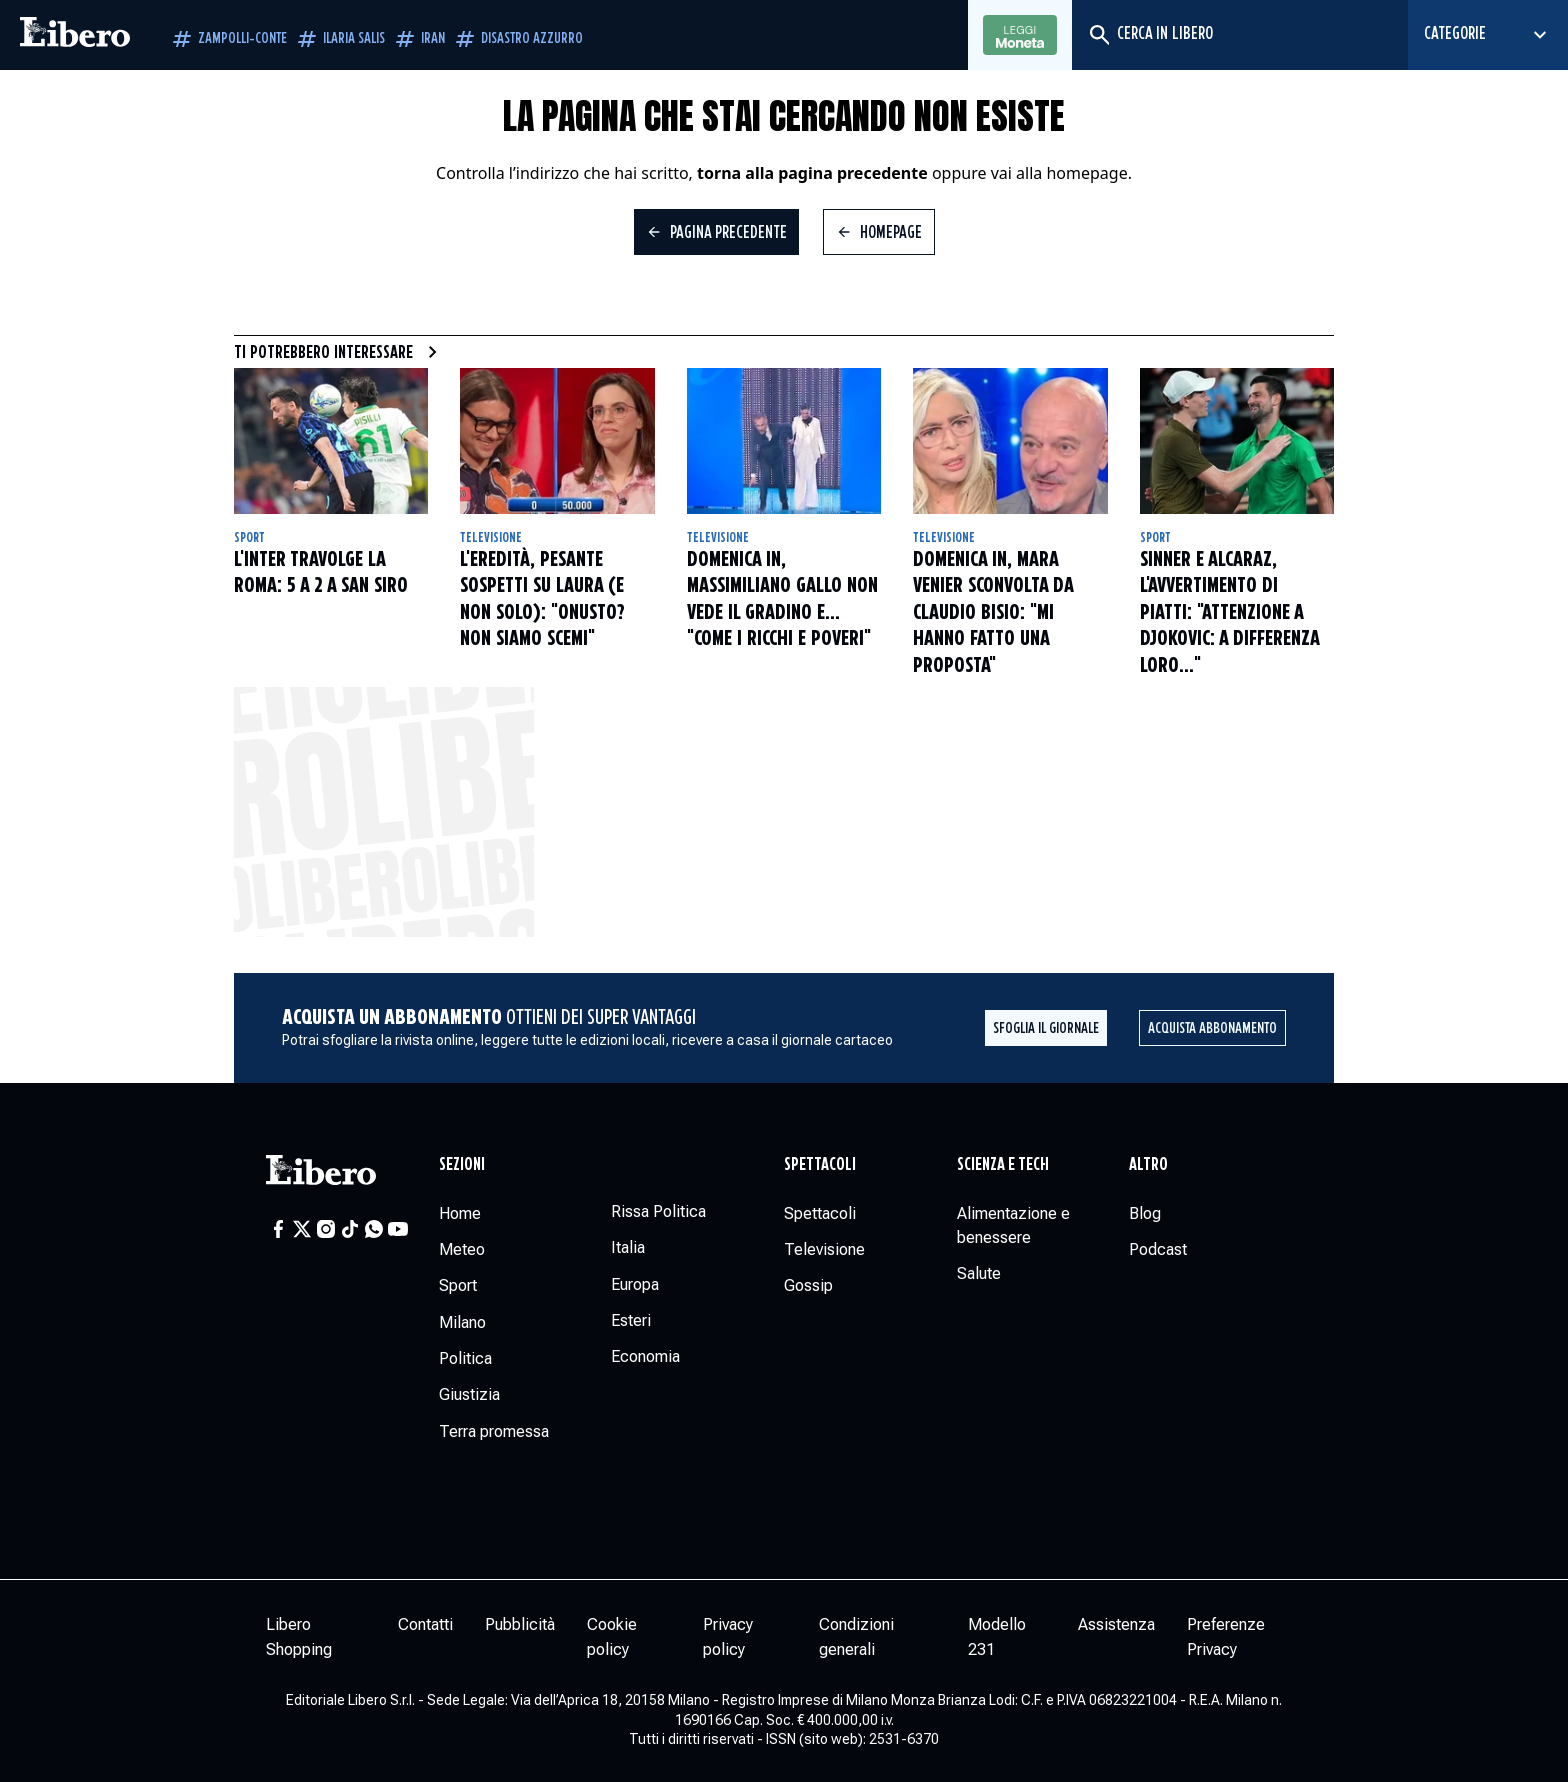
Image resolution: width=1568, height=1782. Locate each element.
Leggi (1020, 36)
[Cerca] (1098, 35)
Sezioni (462, 1165)
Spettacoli (820, 1165)
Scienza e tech (1003, 1165)
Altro (1148, 1165)
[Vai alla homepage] (75, 35)
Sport (249, 538)
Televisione (491, 538)
